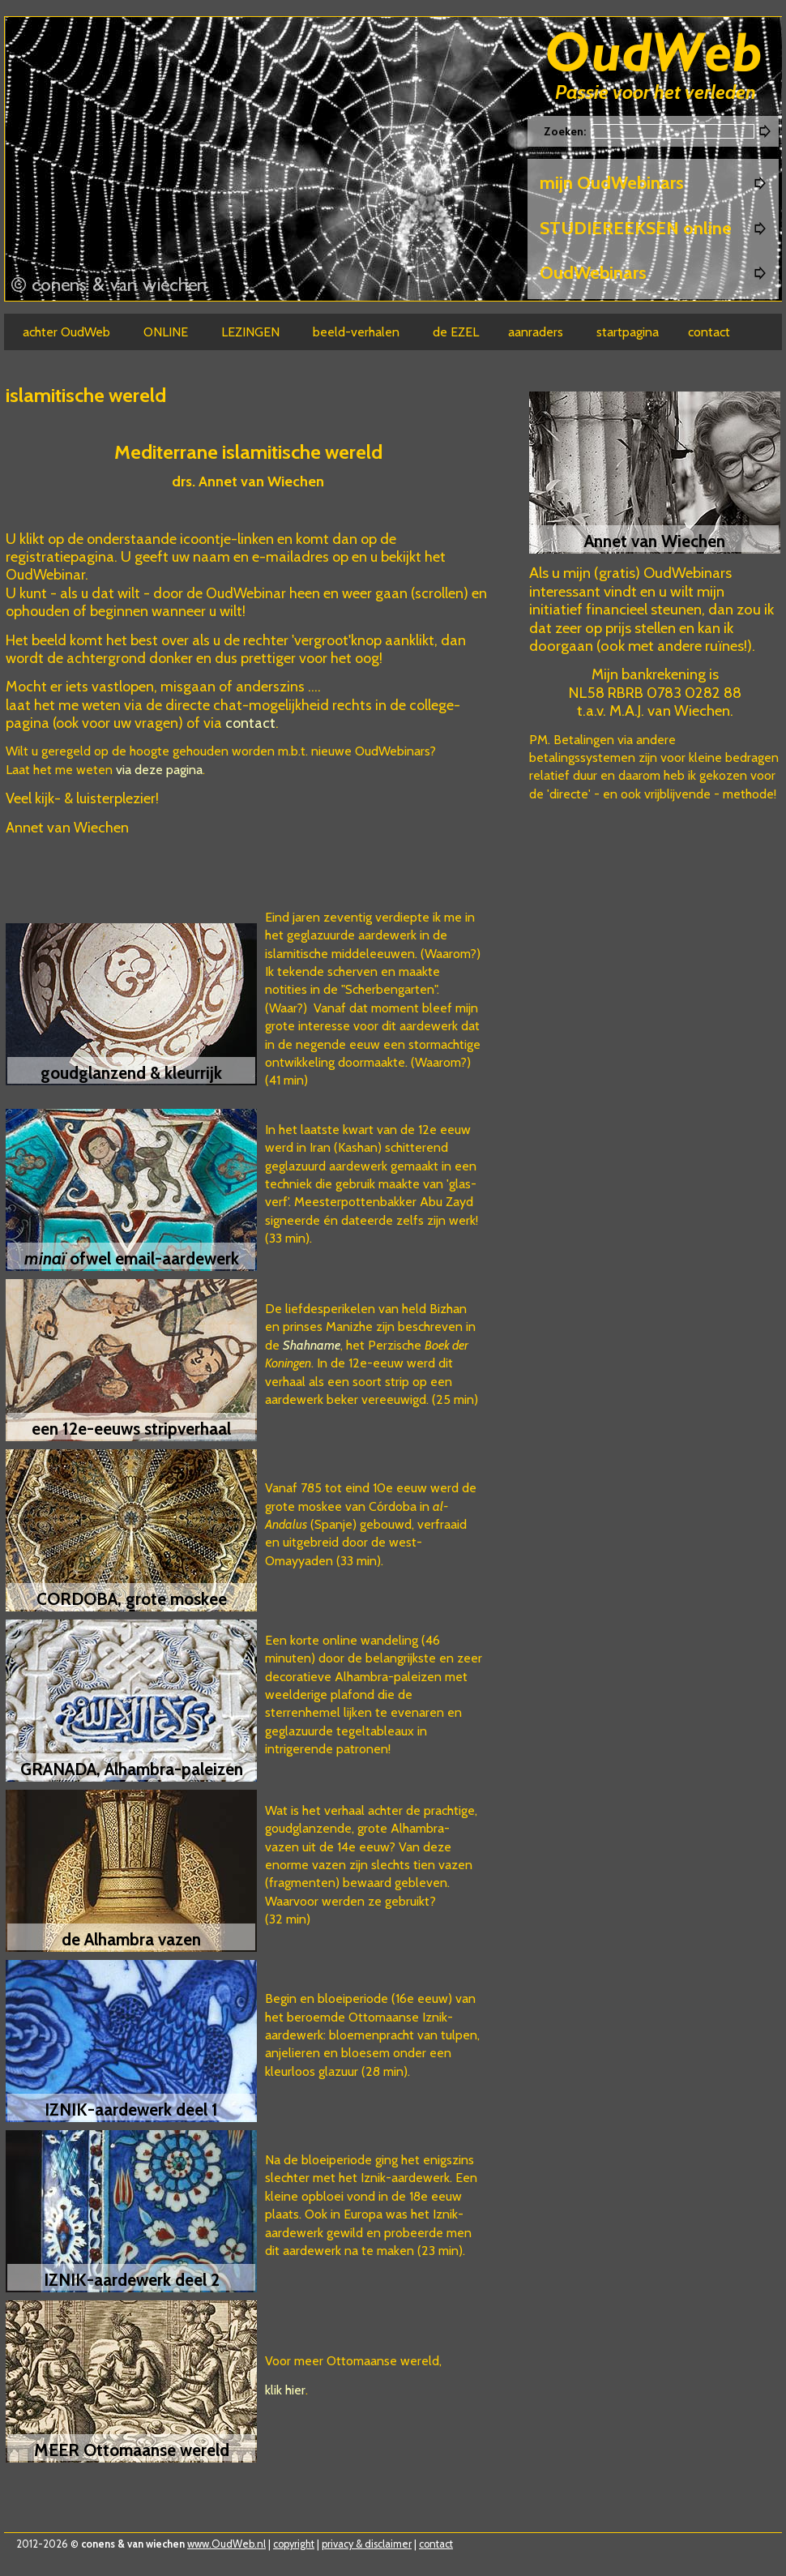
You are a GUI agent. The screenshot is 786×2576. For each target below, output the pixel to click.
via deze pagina (159, 769)
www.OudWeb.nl (226, 2544)
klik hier (285, 2390)
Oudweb (654, 55)
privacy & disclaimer (367, 2544)
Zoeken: (566, 131)
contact (250, 723)
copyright (293, 2544)
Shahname (311, 1345)
